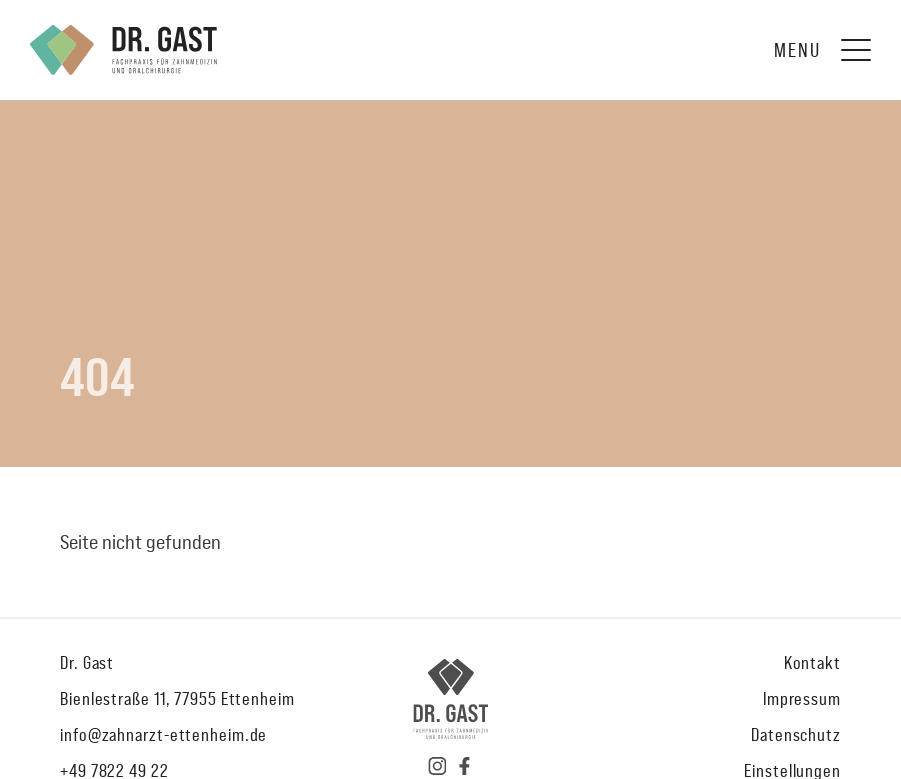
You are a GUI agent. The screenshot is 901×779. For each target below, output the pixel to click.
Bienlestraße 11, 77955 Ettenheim (177, 698)
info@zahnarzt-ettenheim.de (163, 734)
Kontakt (812, 662)
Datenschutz (796, 734)
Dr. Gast (87, 662)
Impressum (802, 698)
